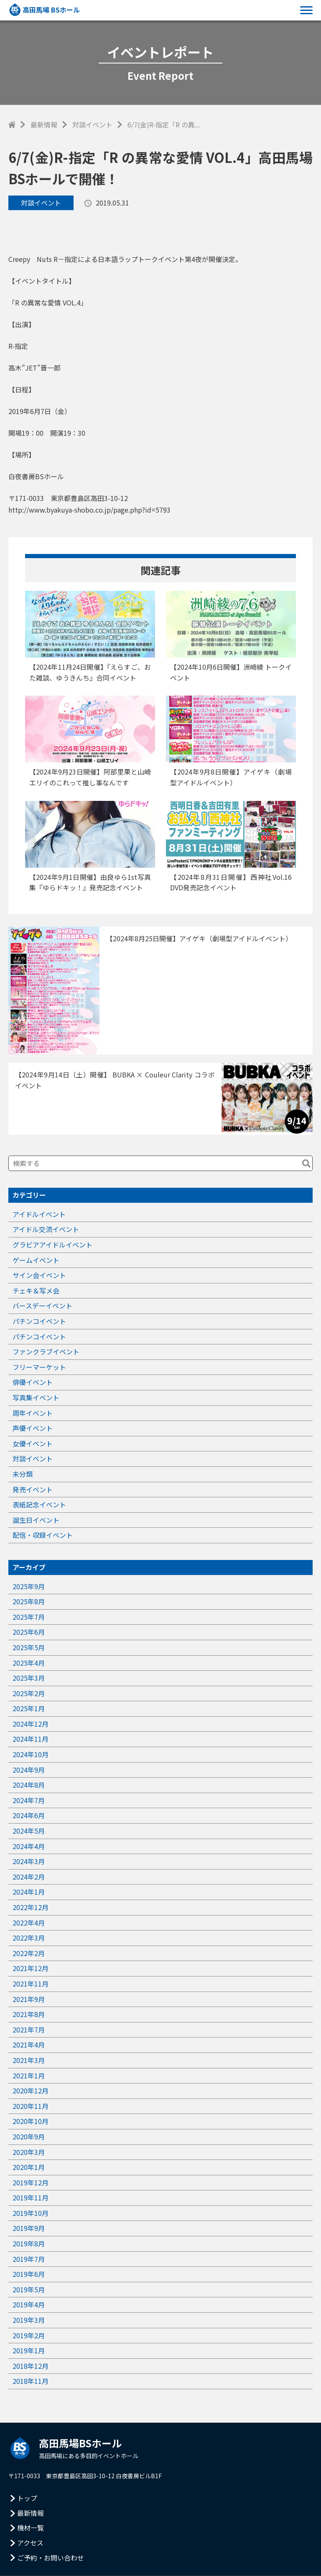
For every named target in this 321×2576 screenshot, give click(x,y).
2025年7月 (29, 1617)
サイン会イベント (39, 1275)
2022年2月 (29, 1953)
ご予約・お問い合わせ (50, 2558)
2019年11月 (30, 2197)
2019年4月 (29, 2304)
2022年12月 (30, 1907)
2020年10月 (30, 2121)
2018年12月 (30, 2366)
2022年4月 (29, 1923)
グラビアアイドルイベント (52, 1245)
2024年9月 (29, 1770)
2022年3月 (29, 1938)
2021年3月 (29, 2060)
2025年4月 (29, 1663)
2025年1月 (29, 1708)
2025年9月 (29, 1586)
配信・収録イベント (43, 1535)
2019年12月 (30, 2182)
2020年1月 (29, 2167)
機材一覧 (30, 2528)
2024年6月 (29, 1815)
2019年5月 (29, 2289)
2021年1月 (29, 2075)
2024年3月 (29, 1861)
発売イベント (33, 1489)
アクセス (30, 2543)
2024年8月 (29, 1785)
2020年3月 (29, 2152)
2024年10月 (30, 1754)
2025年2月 (29, 1693)
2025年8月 (29, 1601)
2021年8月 (29, 2014)
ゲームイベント (36, 1260)
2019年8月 (29, 2243)
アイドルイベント (39, 1214)
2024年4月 (29, 1846)
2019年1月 (29, 2350)
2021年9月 (29, 1999)
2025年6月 (29, 1632)
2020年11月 (30, 2106)
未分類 (23, 1474)
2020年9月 (29, 2136)
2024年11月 (30, 1739)
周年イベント (33, 1413)
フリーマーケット (39, 1367)
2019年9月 (29, 2228)
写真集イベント (36, 1397)
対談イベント (92, 124)
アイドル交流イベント (46, 1229)
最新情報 (44, 124)
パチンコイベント (39, 1321)
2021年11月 (30, 1984)
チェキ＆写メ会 (36, 1290)
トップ (27, 2498)
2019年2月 (29, 2335)
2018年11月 (30, 2381)
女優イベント (33, 1443)
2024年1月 (29, 1892)
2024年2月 (29, 1877)
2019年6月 (29, 2274)
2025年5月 (29, 1647)
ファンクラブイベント (46, 1351)
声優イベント (33, 1428)
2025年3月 (29, 1678)
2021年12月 (30, 1968)
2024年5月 (29, 1831)
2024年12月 (30, 1724)
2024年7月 (29, 1800)
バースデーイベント (42, 1306)
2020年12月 (30, 2091)
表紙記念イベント (39, 1504)
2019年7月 (29, 2259)
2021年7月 (29, 2030)
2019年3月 (29, 2320)
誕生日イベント (36, 1520)
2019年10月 (30, 2213)
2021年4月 (29, 2045)
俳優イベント (33, 1382)
